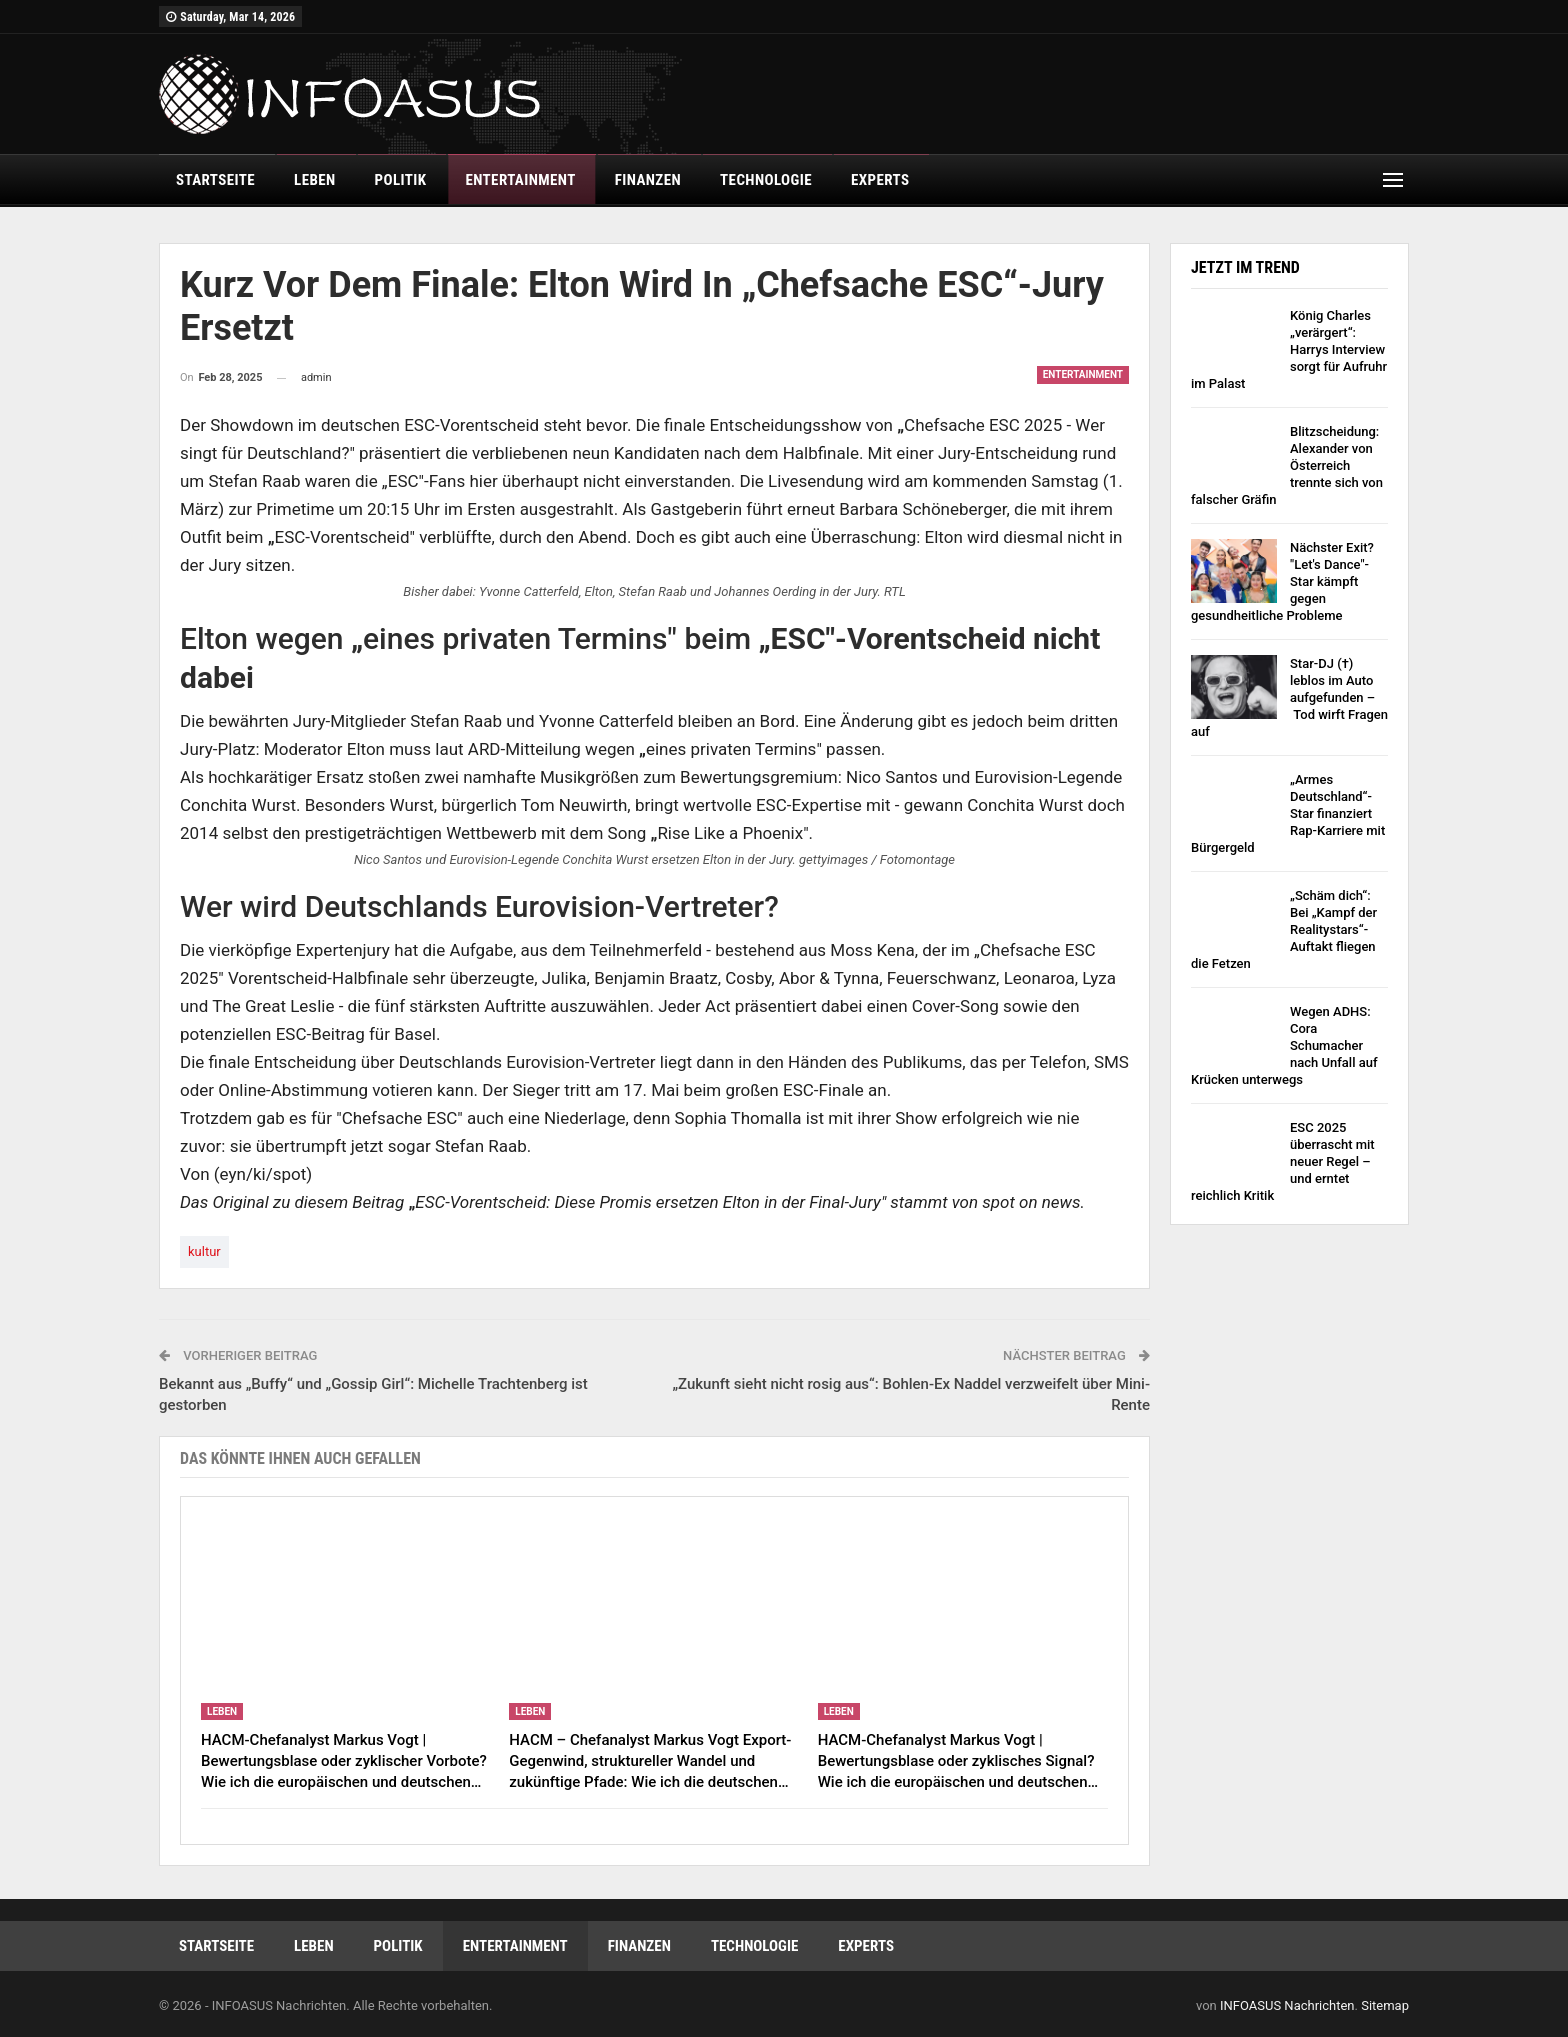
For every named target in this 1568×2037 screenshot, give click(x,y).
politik (401, 180)
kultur (204, 1251)
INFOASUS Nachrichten (1287, 2005)
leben (315, 180)
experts (880, 180)
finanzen (648, 180)
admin (316, 377)
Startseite (215, 180)
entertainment (520, 180)
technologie (766, 180)
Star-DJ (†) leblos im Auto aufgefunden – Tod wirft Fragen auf (1289, 697)
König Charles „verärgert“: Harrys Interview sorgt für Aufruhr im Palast (1289, 349)
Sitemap (1385, 2005)
